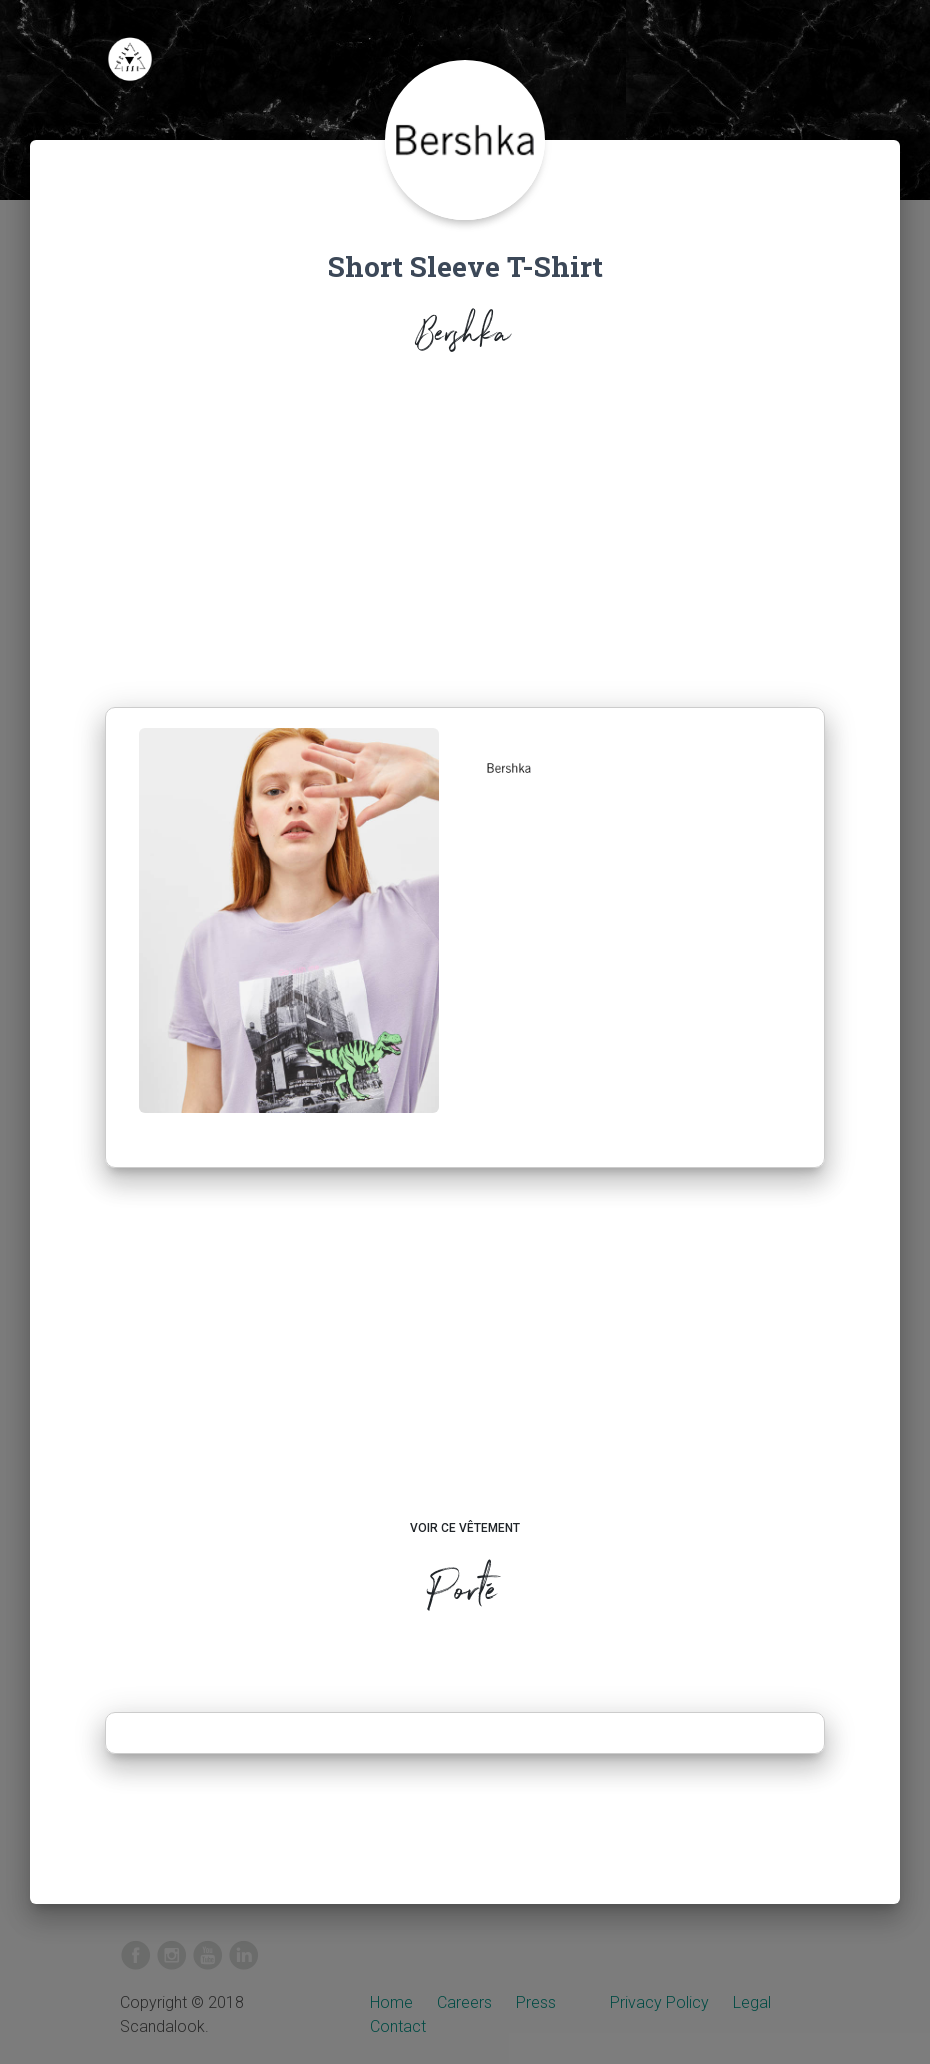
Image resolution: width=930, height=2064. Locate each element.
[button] (509, 768)
